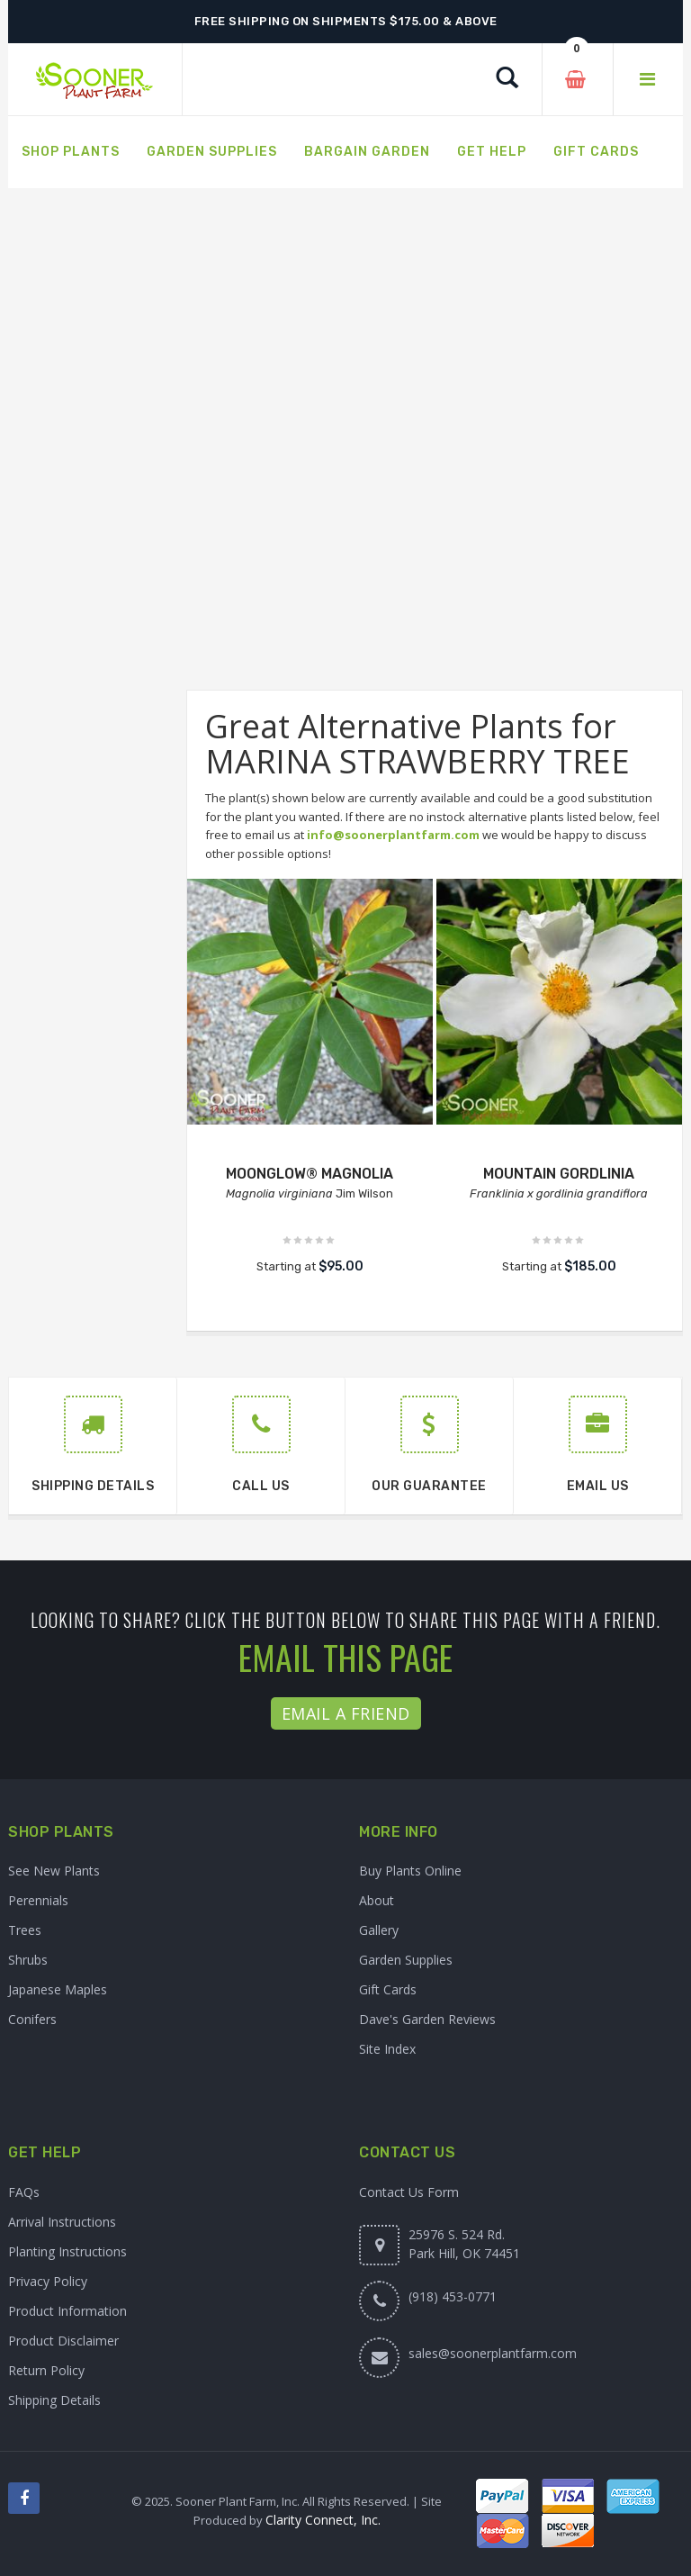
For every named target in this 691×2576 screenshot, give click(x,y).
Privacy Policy (47, 2281)
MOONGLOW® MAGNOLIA (309, 1173)
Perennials (38, 1900)
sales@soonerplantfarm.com (492, 2353)
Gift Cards (388, 1989)
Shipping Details (54, 2400)
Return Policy (46, 2370)
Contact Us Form (409, 2192)
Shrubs (28, 1959)
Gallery (379, 1930)
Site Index (387, 2048)
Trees (24, 1930)
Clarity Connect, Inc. (323, 2519)
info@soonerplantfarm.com (393, 835)
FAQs (24, 2192)
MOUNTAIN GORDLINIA (558, 1173)
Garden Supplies (406, 1959)
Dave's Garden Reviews (427, 2019)
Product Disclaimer (63, 2340)
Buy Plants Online (410, 1870)
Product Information (67, 2310)
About (376, 1900)
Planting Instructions (67, 2251)
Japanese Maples (57, 1989)
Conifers (32, 2019)
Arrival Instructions (62, 2221)
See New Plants (54, 1870)
